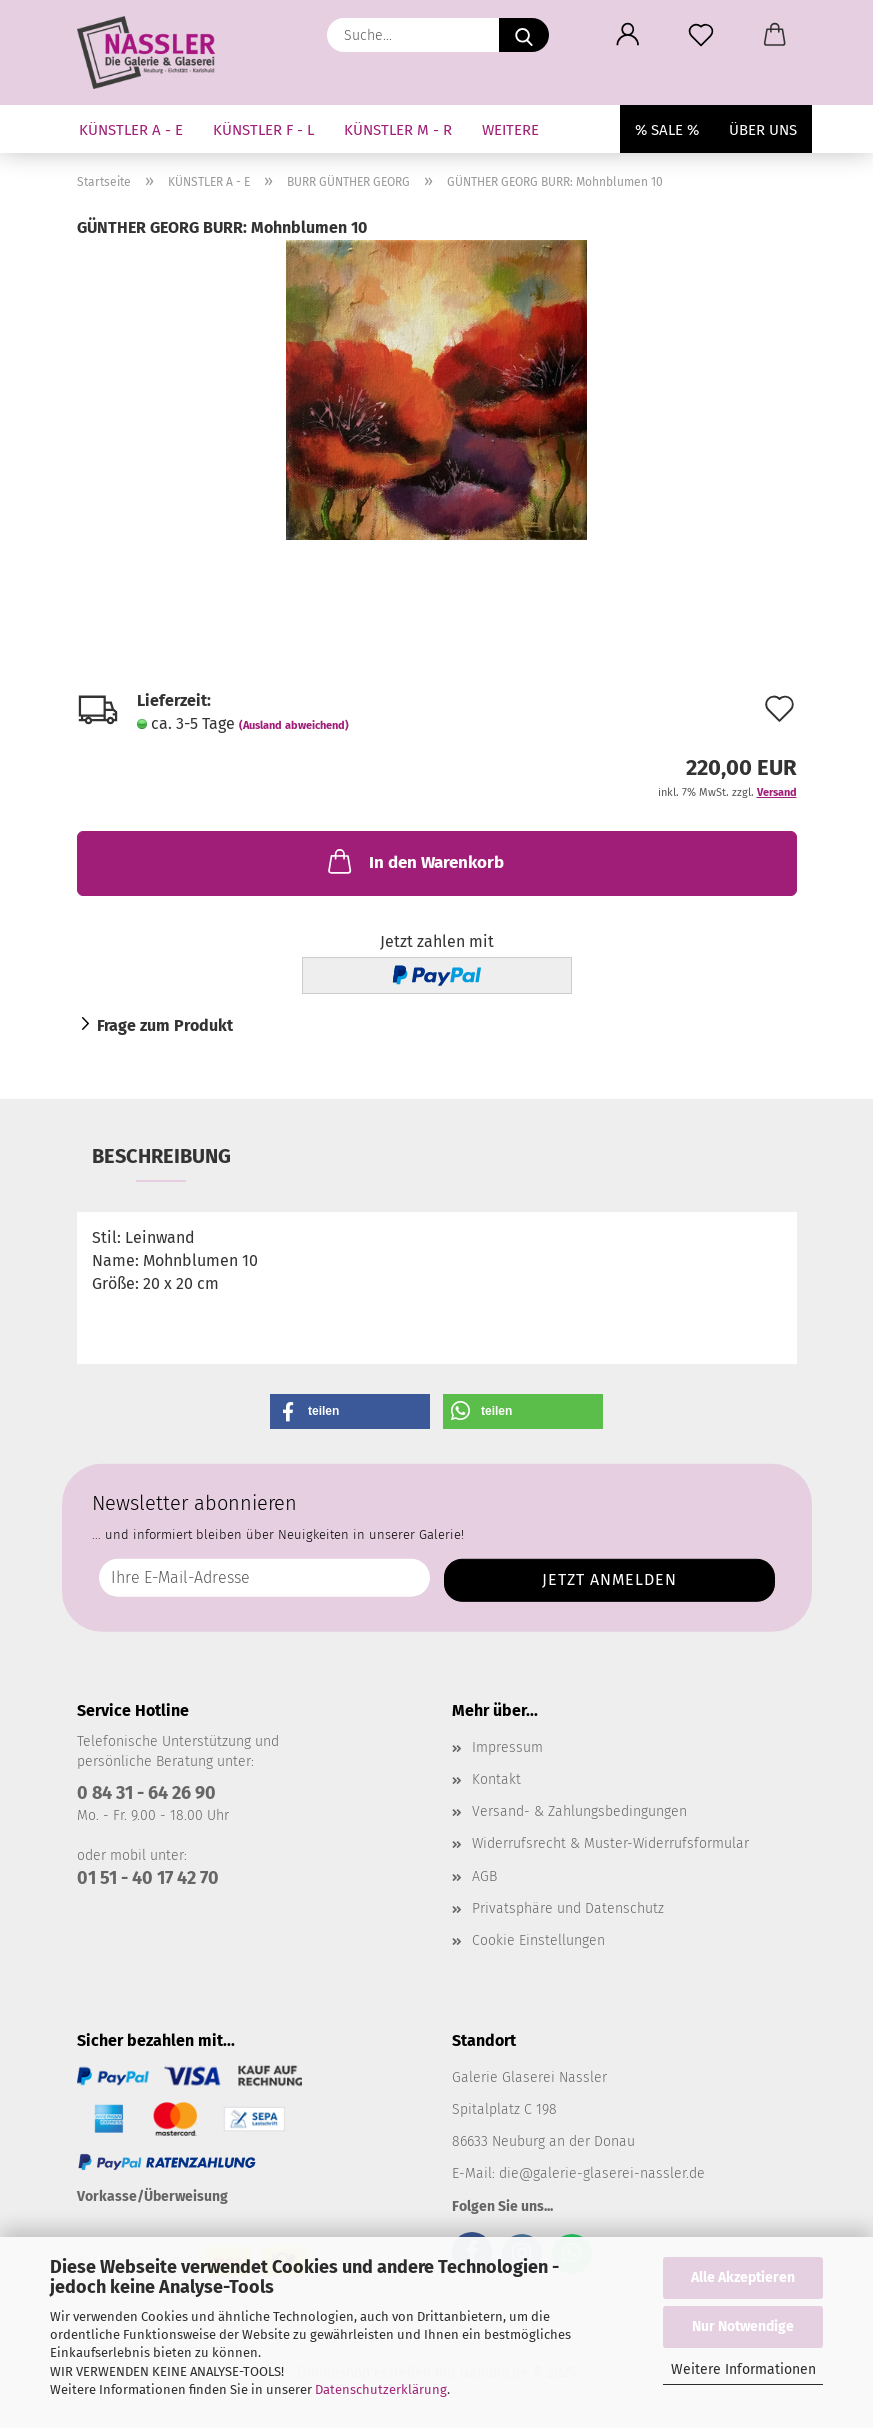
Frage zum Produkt (165, 1025)
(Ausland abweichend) (294, 725)
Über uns (763, 130)
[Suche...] (524, 35)
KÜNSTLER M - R (398, 130)
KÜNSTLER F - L (263, 130)
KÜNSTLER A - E (131, 130)
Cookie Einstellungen (538, 1940)
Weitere (510, 130)
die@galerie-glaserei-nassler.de (602, 2173)
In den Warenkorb (414, 861)
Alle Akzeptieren (743, 2277)
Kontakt (496, 1779)
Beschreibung (161, 1156)
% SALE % (667, 130)
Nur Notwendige (743, 2326)
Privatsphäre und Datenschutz (568, 1908)
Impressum (507, 1747)
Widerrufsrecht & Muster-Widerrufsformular (610, 1843)
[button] (628, 35)
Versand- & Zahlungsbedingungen (579, 1811)
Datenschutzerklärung (381, 2389)
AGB (484, 1876)
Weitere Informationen (743, 2369)
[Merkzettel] (701, 35)
